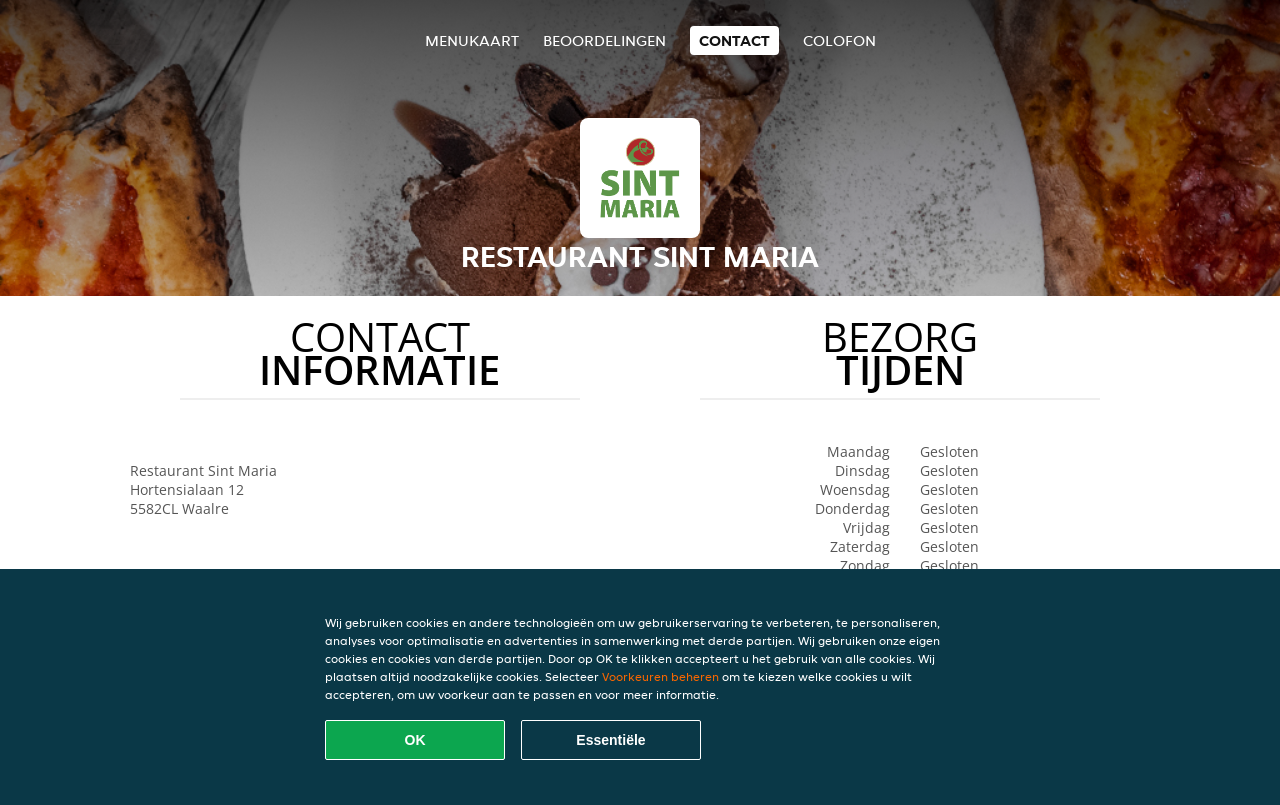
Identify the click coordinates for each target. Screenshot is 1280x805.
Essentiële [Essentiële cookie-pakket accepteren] (610, 740)
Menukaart (472, 40)
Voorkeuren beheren (660, 676)
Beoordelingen (604, 40)
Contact (734, 40)
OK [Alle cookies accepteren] (415, 740)
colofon (839, 40)
